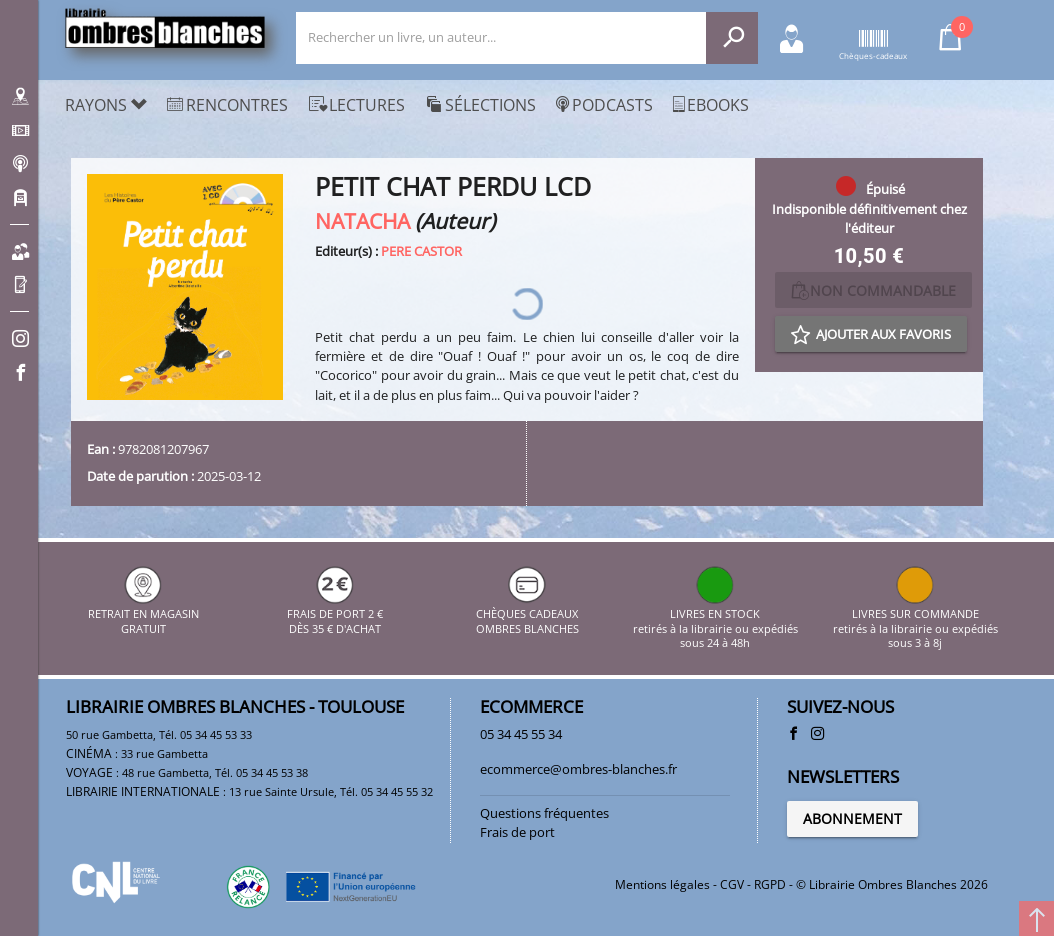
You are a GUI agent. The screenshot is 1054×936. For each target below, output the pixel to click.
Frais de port (517, 832)
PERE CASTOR (421, 251)
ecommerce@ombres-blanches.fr (578, 769)
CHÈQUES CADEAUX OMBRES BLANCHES (527, 614)
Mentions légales (662, 884)
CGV (732, 884)
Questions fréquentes (544, 813)
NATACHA (362, 220)
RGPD (770, 884)
